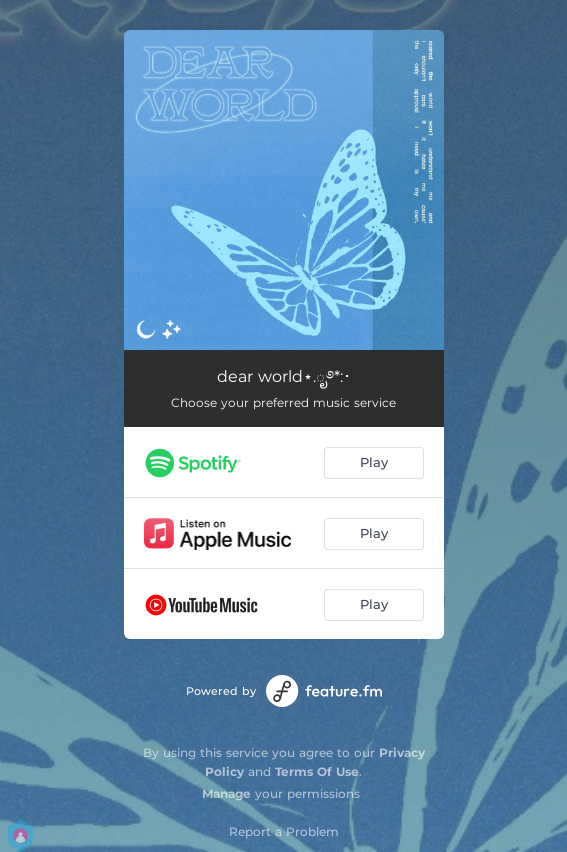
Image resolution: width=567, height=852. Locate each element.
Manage (226, 793)
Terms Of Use (317, 771)
